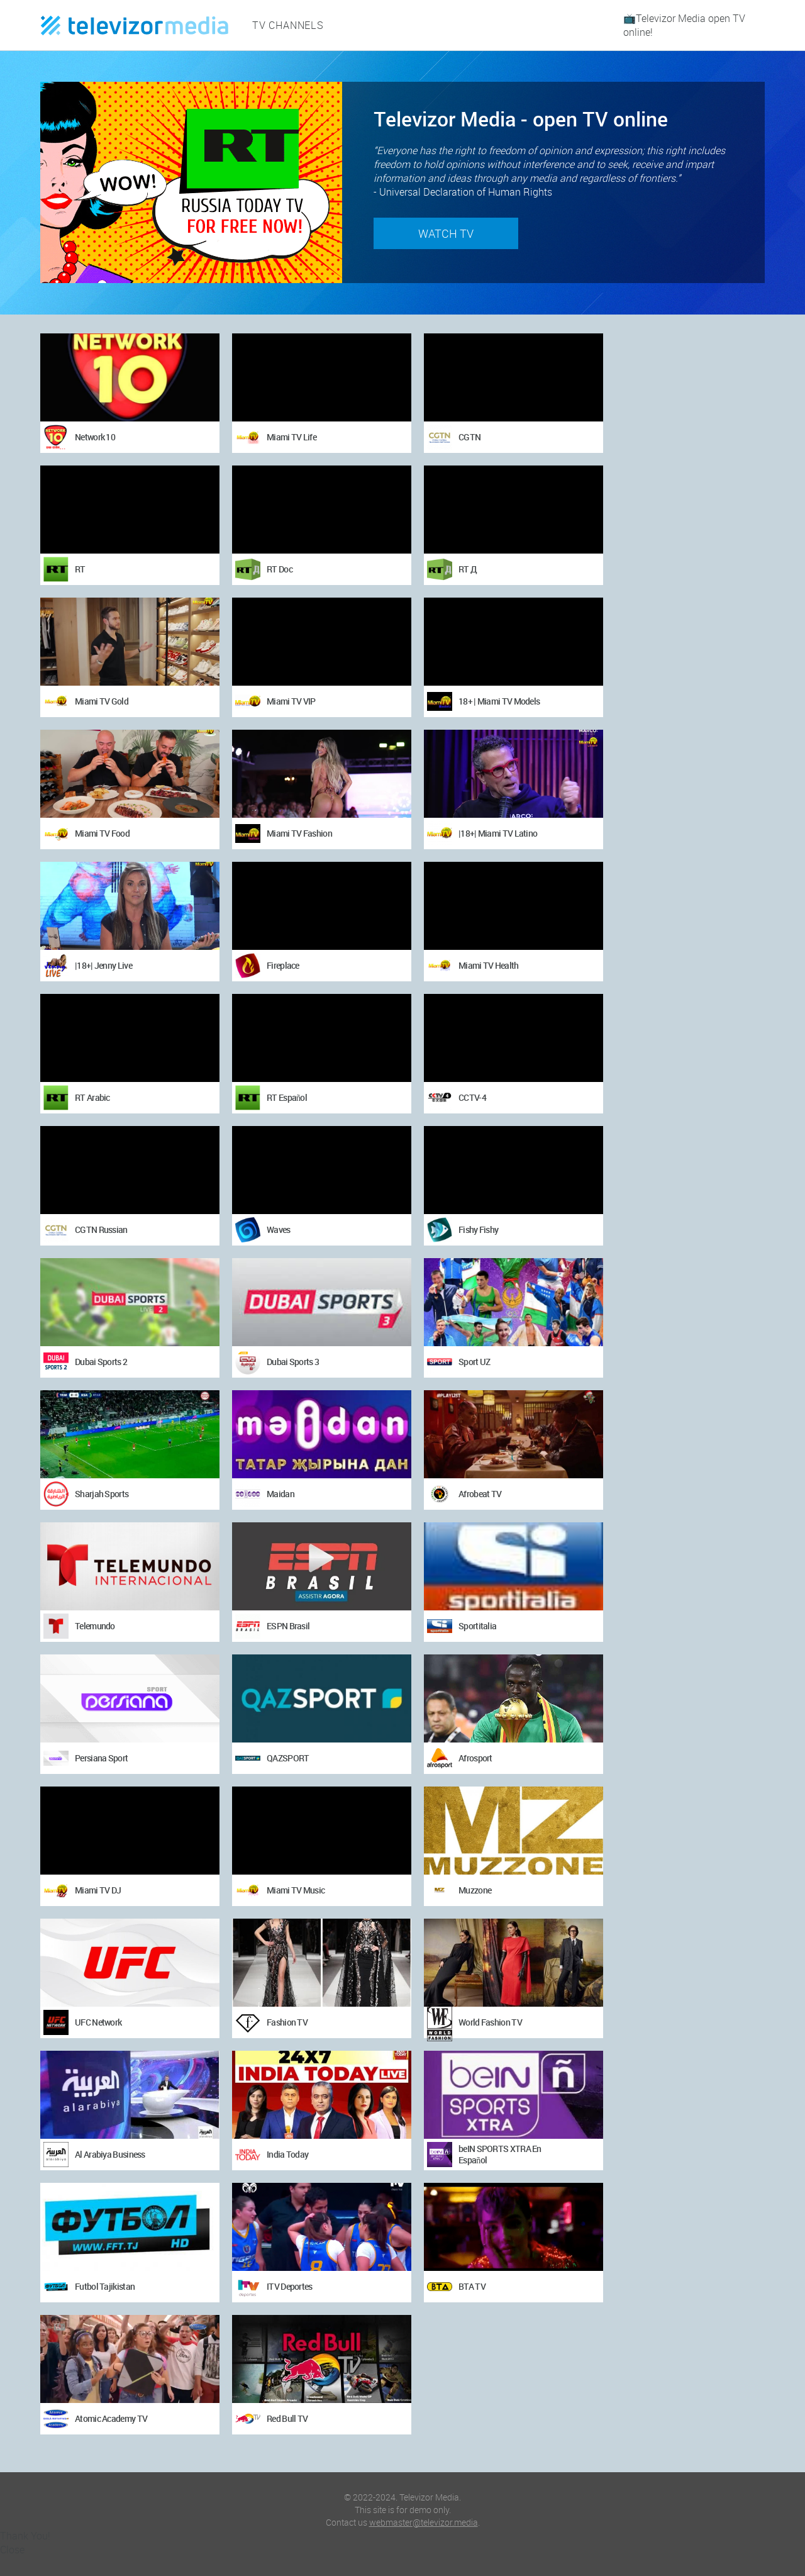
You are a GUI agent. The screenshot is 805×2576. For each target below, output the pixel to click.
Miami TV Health (488, 965)
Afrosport (475, 1758)
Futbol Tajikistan (105, 2286)
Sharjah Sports (101, 1494)
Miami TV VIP (291, 701)
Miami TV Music (296, 1890)
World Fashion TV (490, 2022)
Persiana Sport (101, 1758)
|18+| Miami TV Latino (497, 833)
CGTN (469, 437)
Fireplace (283, 965)
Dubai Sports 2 (101, 1362)
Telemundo (95, 1626)
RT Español (287, 1097)
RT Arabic (92, 1097)
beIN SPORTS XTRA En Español (499, 2154)
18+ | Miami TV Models (499, 701)
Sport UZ (474, 1362)
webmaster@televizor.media (423, 2522)
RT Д (467, 569)
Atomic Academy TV (111, 2418)
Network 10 (95, 437)
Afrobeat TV (479, 1494)
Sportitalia (477, 1626)
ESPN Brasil (288, 1626)
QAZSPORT (288, 1758)
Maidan (280, 1494)
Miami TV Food (102, 833)
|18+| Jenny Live (103, 965)
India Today (287, 2154)
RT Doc (279, 569)
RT (80, 569)
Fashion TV (287, 2022)
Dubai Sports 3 (293, 1362)
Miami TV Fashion (299, 833)
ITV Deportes (290, 2286)
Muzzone (474, 1890)
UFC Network (98, 2022)
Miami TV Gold (101, 701)
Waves (279, 1229)
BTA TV (472, 2286)
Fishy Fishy (478, 1229)
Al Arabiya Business (110, 2154)
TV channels (288, 25)
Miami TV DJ (98, 1890)
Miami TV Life (291, 437)
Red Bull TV (287, 2418)
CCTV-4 (472, 1097)
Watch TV (446, 233)
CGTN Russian (101, 1229)
